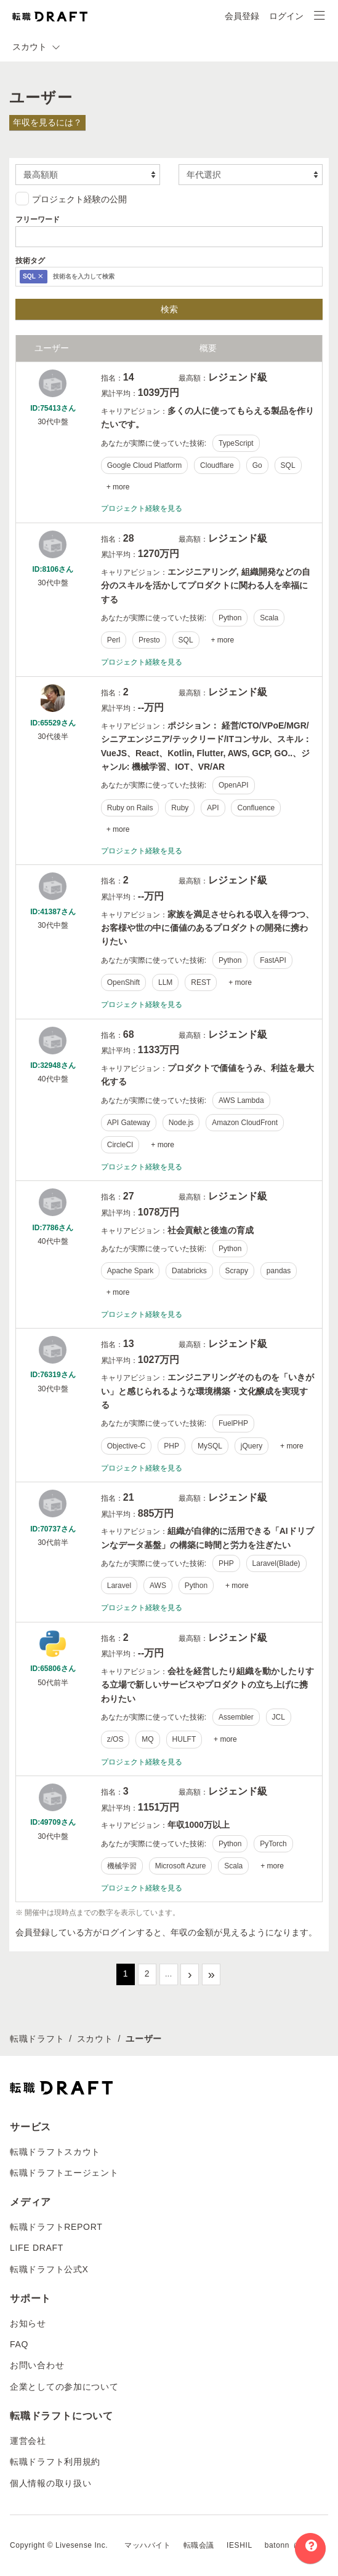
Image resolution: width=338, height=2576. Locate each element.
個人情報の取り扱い (50, 2483)
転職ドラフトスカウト (55, 2152)
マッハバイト (147, 2545)
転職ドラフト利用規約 (55, 2462)
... (168, 1973)
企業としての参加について (64, 2387)
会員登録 (242, 16)
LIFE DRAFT (36, 2248)
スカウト (95, 2039)
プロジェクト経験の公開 (71, 198)
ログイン (286, 16)
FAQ (19, 2344)
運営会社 (28, 2441)
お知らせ (28, 2323)
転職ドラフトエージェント (64, 2173)
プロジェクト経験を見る (141, 508)
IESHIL (239, 2545)
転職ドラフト (37, 2039)
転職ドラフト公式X (49, 2269)
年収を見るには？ (47, 122)
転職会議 (198, 2545)
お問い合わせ (37, 2365)
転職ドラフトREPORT (56, 2227)
